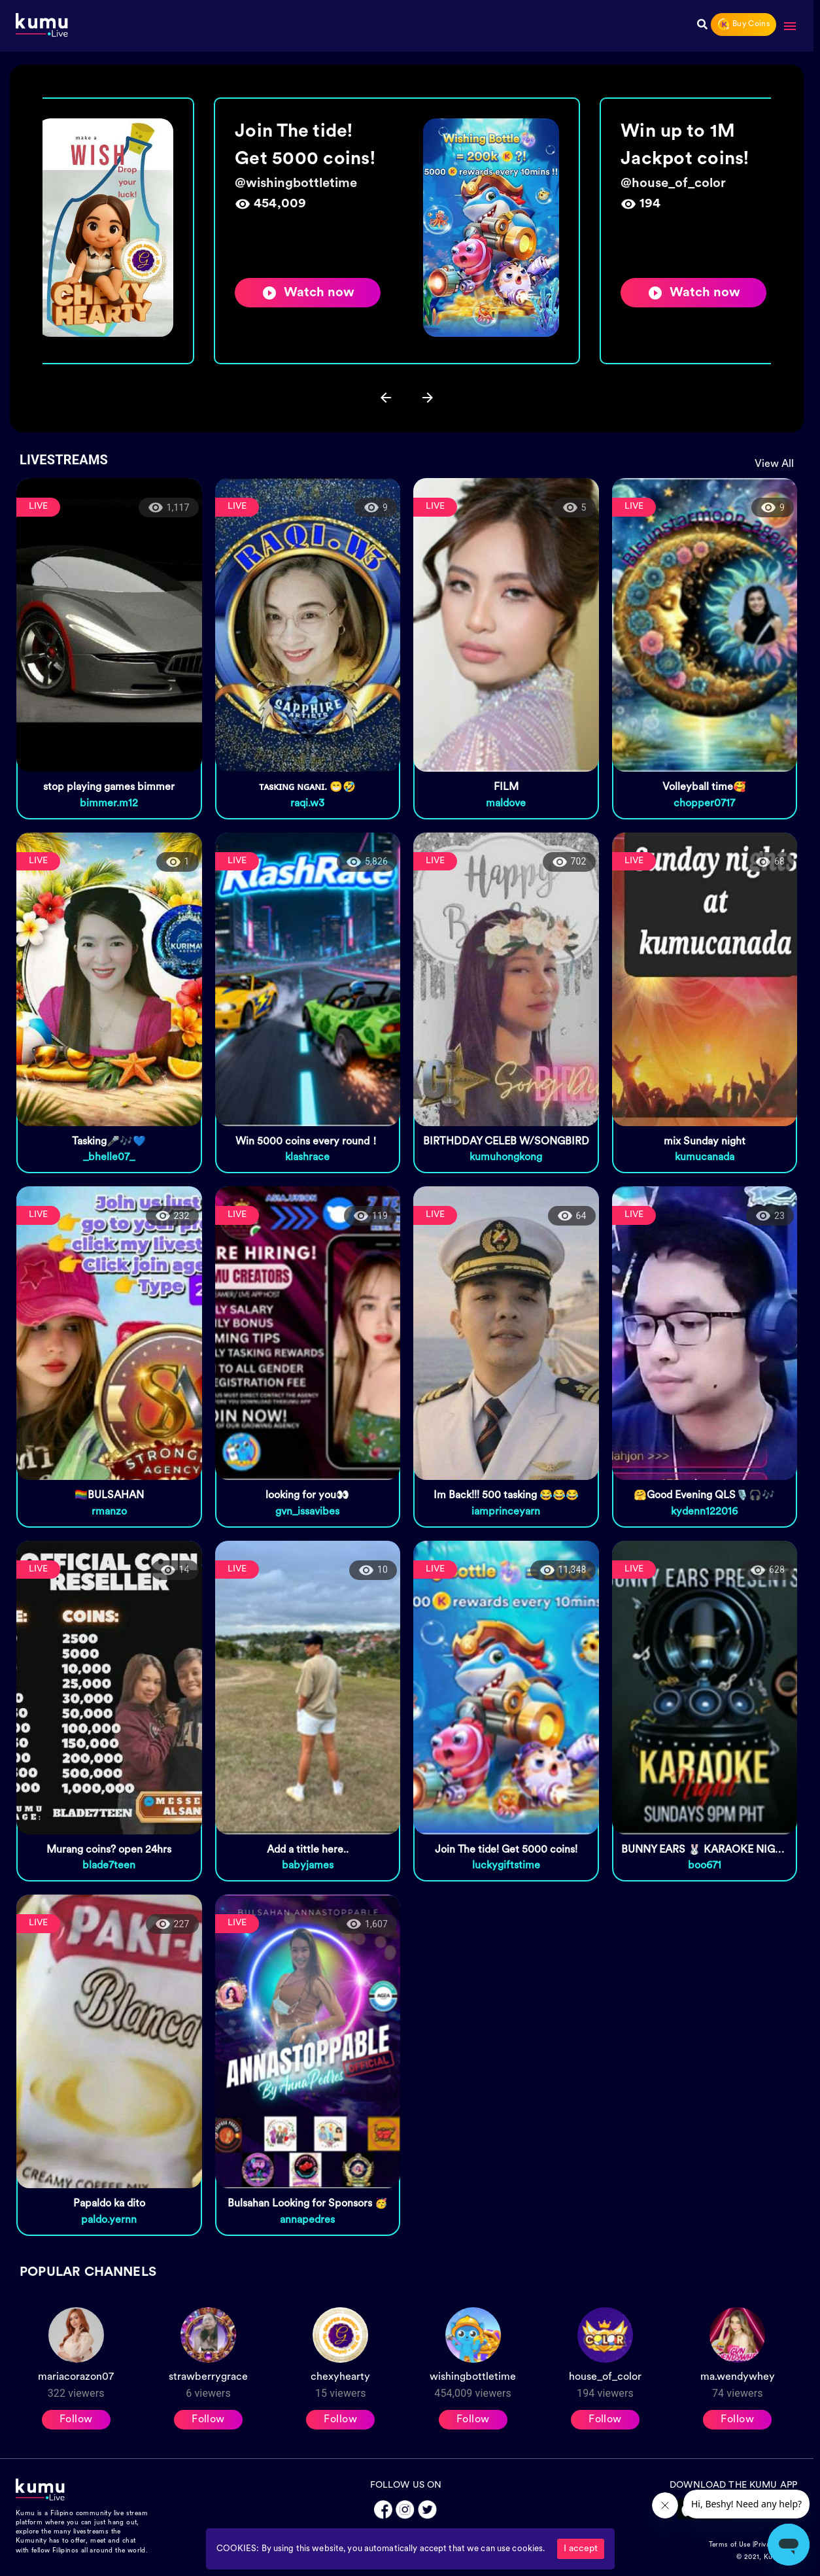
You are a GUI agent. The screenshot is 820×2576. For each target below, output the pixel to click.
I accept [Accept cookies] (581, 2549)
